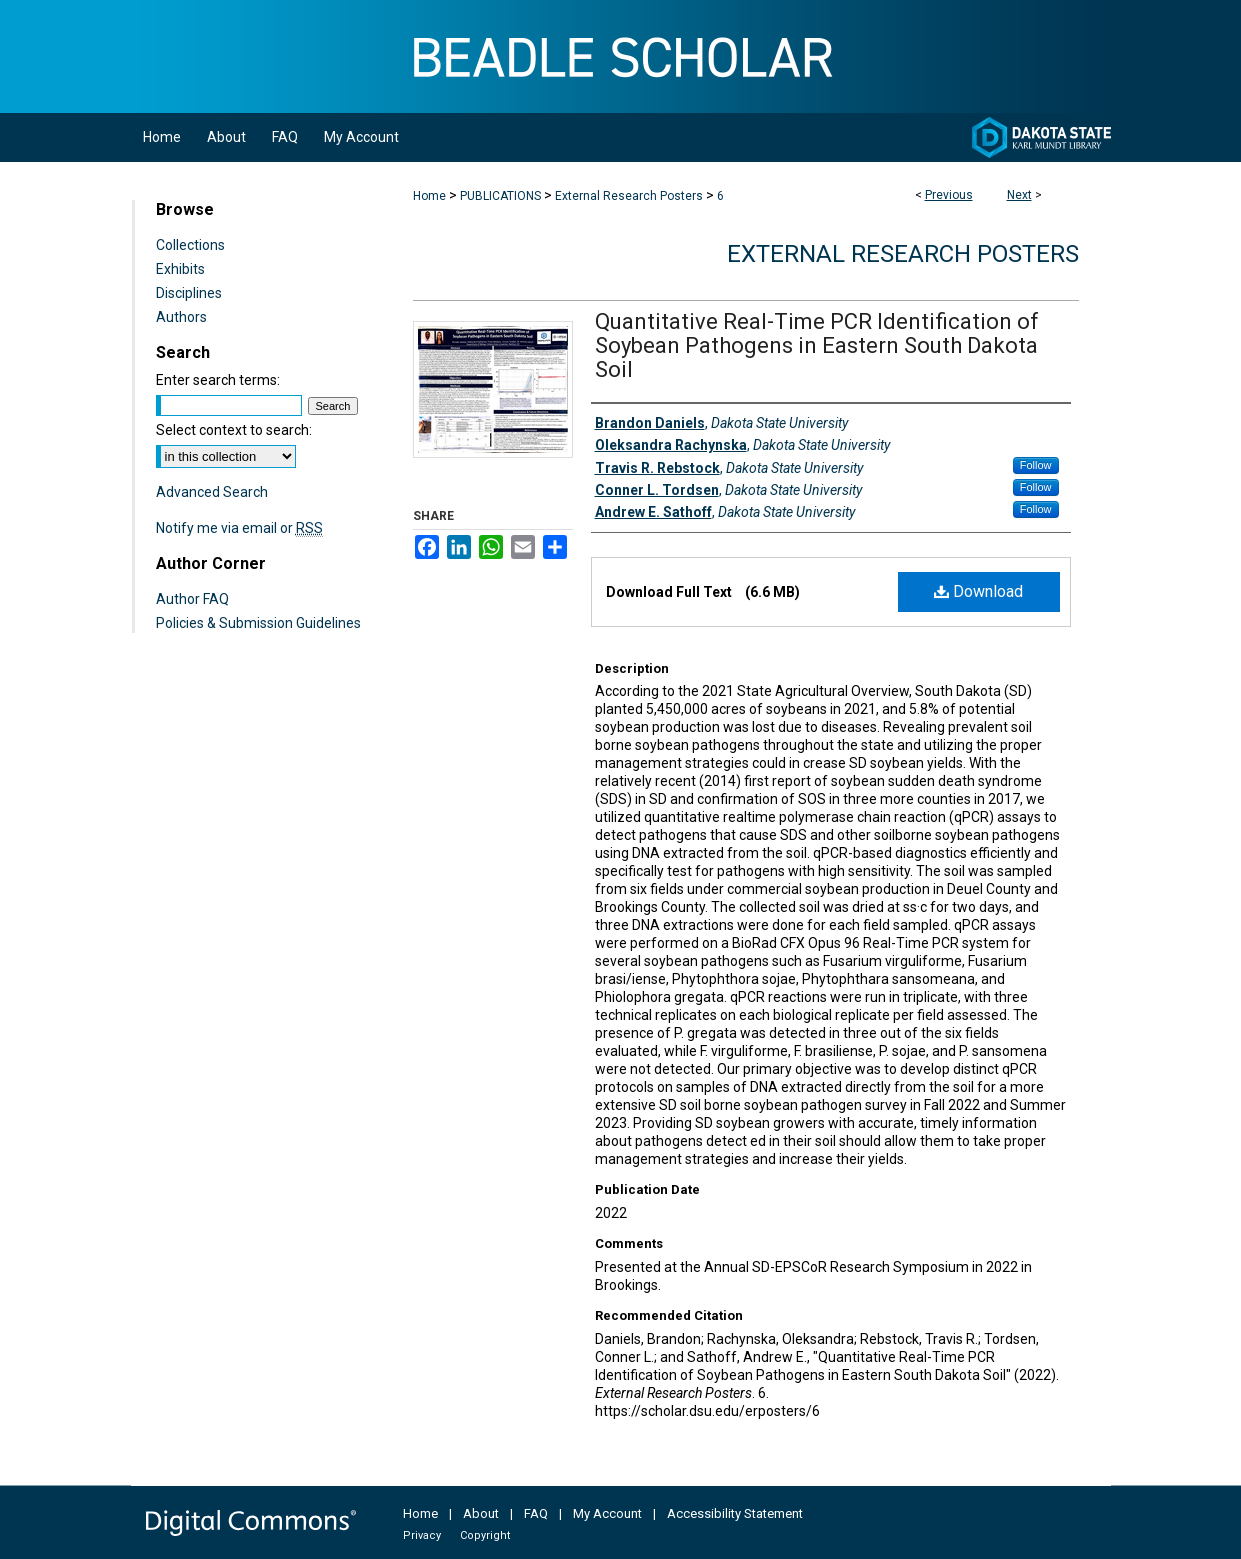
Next (1019, 195)
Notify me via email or (239, 528)
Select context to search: (234, 430)
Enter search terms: (218, 380)
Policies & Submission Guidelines (258, 623)
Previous (949, 195)
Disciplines (189, 293)
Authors (181, 317)
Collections (190, 245)
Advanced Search (212, 492)
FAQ (536, 1513)
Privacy (422, 1535)
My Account (607, 1513)
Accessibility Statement (735, 1513)
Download (978, 591)
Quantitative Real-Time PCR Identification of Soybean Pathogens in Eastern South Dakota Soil (817, 345)
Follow (1036, 465)
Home (429, 196)
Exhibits (180, 269)
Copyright (485, 1535)
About (481, 1513)
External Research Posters (629, 196)
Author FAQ (192, 599)
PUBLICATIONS (500, 196)
